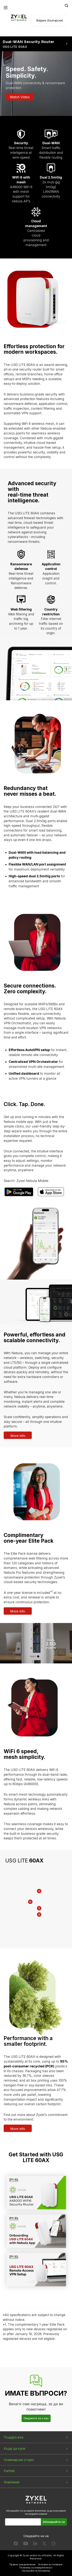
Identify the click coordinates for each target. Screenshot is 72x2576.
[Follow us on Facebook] (16, 2544)
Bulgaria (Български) (49, 20)
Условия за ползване (50, 2564)
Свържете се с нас (36, 2418)
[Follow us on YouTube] (25, 2544)
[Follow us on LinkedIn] (35, 2544)
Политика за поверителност (36, 2567)
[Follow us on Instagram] (53, 2544)
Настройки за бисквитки (36, 2570)
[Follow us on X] (44, 2544)
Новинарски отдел (19, 2460)
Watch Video (20, 97)
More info (17, 1435)
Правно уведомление (22, 2564)
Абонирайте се (54, 2522)
